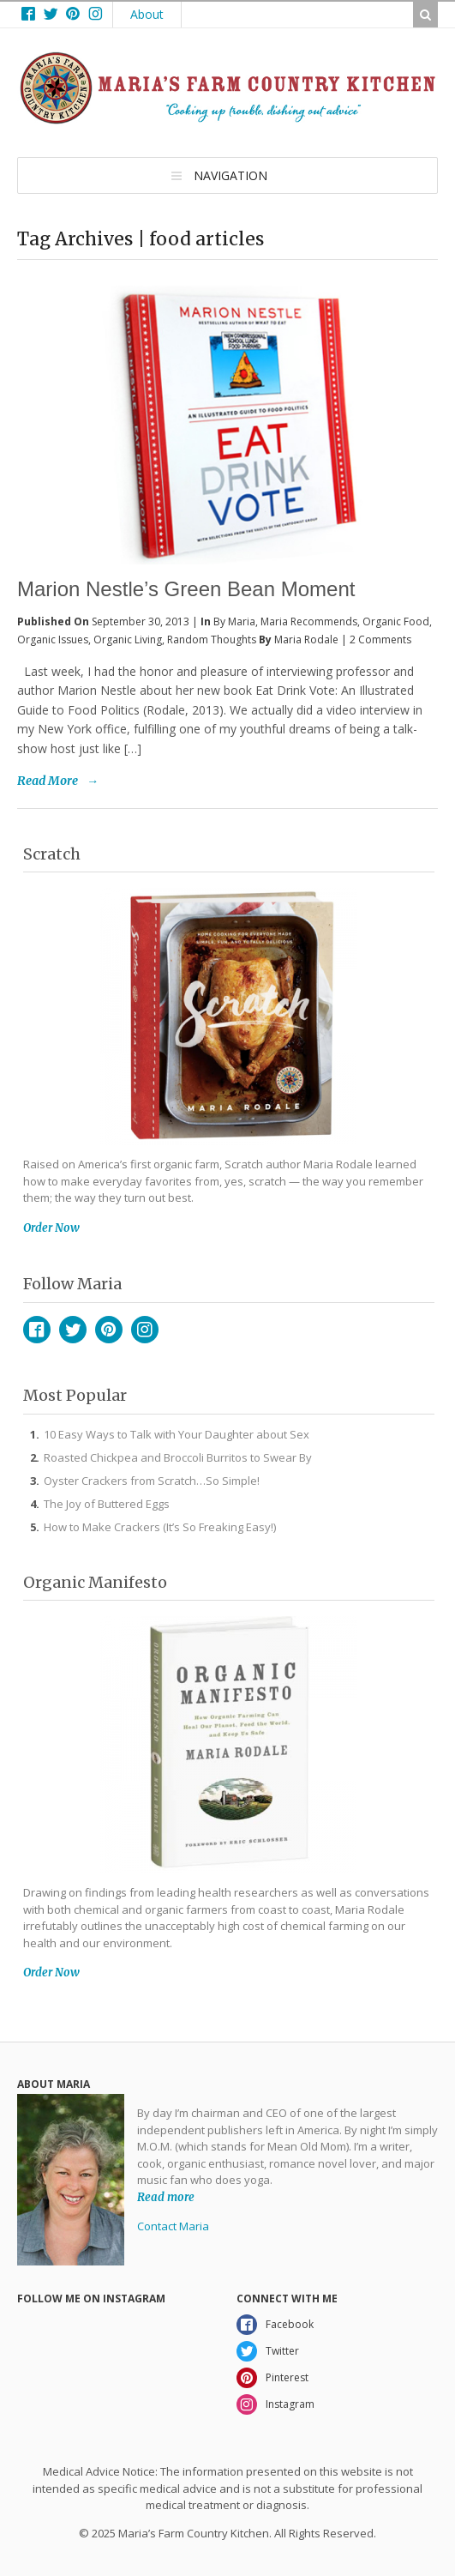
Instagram (145, 1329)
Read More (47, 780)
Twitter (73, 1329)
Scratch (52, 854)
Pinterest (109, 1329)
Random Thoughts (211, 639)
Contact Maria (173, 2226)
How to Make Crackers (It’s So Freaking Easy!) (160, 1527)
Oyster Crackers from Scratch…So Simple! (152, 1480)
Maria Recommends (308, 621)
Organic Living (127, 639)
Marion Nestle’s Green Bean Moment (186, 588)
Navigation (230, 175)
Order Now (51, 1228)
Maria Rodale (306, 639)
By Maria (234, 621)
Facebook (37, 1329)
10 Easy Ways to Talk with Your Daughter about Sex (176, 1434)
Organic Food (395, 621)
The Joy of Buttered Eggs (107, 1503)
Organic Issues (52, 639)
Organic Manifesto (95, 1582)
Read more (166, 2197)
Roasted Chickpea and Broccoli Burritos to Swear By (178, 1457)
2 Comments (380, 639)
